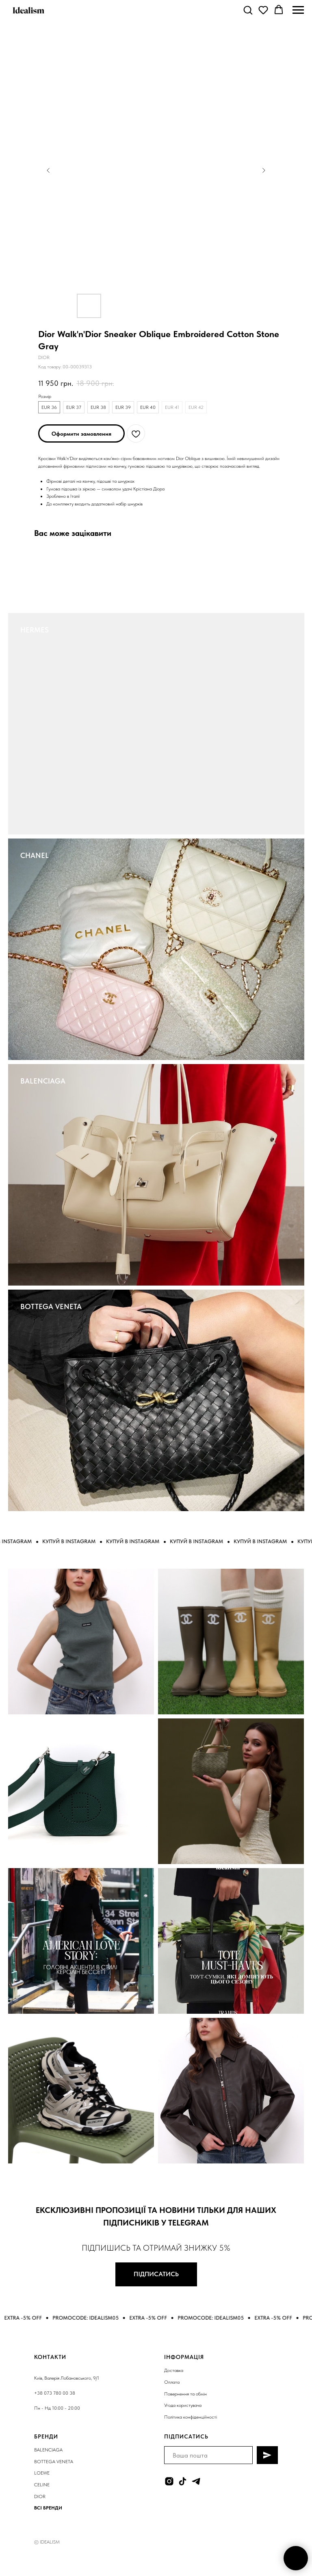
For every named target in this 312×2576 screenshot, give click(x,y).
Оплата (172, 2382)
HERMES (34, 630)
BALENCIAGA (42, 1081)
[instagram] (169, 2481)
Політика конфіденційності (190, 2417)
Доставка (173, 2370)
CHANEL (34, 855)
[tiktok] (183, 2481)
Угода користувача (183, 2405)
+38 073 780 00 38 (54, 2393)
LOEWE (42, 2473)
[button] (248, 10)
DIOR (40, 2496)
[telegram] (196, 2481)
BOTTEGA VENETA (51, 1306)
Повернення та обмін (185, 2394)
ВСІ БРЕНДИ (48, 2508)
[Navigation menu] (298, 10)
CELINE (42, 2485)
